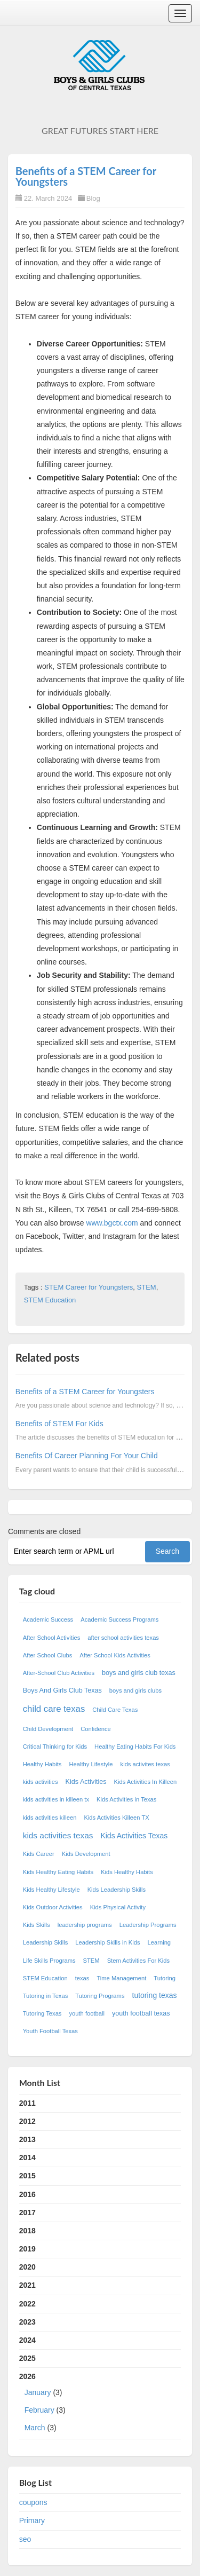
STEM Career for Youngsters (88, 1287)
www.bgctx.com (112, 1223)
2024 (27, 2340)
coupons (33, 2502)
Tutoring (164, 1978)
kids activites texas (145, 1764)
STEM (146, 1287)
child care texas (54, 1709)
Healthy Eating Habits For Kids (134, 1746)
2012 (27, 2121)
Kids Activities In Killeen (145, 1782)
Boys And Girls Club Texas (62, 1690)
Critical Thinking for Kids (55, 1746)
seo (25, 2539)
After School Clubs (48, 1655)
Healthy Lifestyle (91, 1764)
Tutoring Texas (42, 2013)
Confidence (96, 1729)
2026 (100, 2404)
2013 (27, 2139)
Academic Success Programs (119, 1619)
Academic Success (48, 1619)
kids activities (40, 1782)
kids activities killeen (50, 1817)
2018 (27, 2230)
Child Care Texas (115, 1709)
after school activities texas (123, 1637)
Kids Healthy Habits (127, 1872)
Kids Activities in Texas (126, 1799)
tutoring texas (154, 1995)
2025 (27, 2358)
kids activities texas (58, 1835)
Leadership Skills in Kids (107, 1942)
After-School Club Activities (58, 1673)
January (38, 2392)
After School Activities (52, 1637)
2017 (27, 2212)
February (39, 2410)
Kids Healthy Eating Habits (58, 1872)
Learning (159, 1942)
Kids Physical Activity (118, 1907)
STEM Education (50, 1300)
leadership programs (85, 1925)
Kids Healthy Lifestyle (51, 1889)
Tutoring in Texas (45, 1996)
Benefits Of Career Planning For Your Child (86, 1455)
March (35, 2427)
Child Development (48, 1729)
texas (82, 1978)
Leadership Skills (45, 1942)
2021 (27, 2285)
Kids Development (86, 1854)
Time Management (121, 1978)
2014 (27, 2157)
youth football (87, 2013)
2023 (27, 2322)
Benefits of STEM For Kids (59, 1423)
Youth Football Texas (50, 2031)
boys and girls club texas (138, 1673)
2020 (27, 2267)
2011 (27, 2103)
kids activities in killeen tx (56, 1799)
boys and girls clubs (135, 1690)
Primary (32, 2520)
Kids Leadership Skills (116, 1889)
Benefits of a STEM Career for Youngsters (85, 176)
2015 (27, 2175)
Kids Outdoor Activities (53, 1907)
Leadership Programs (148, 1925)
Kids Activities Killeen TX (116, 1817)
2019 (27, 2249)
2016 (27, 2194)
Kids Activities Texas (133, 1835)
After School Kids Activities (114, 1655)
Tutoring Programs (99, 1996)
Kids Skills (36, 1925)
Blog (93, 198)
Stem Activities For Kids (138, 1960)
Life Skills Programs (49, 1960)
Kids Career (38, 1854)
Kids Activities (86, 1781)
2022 (27, 2304)
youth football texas (141, 2013)
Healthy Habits (42, 1764)
